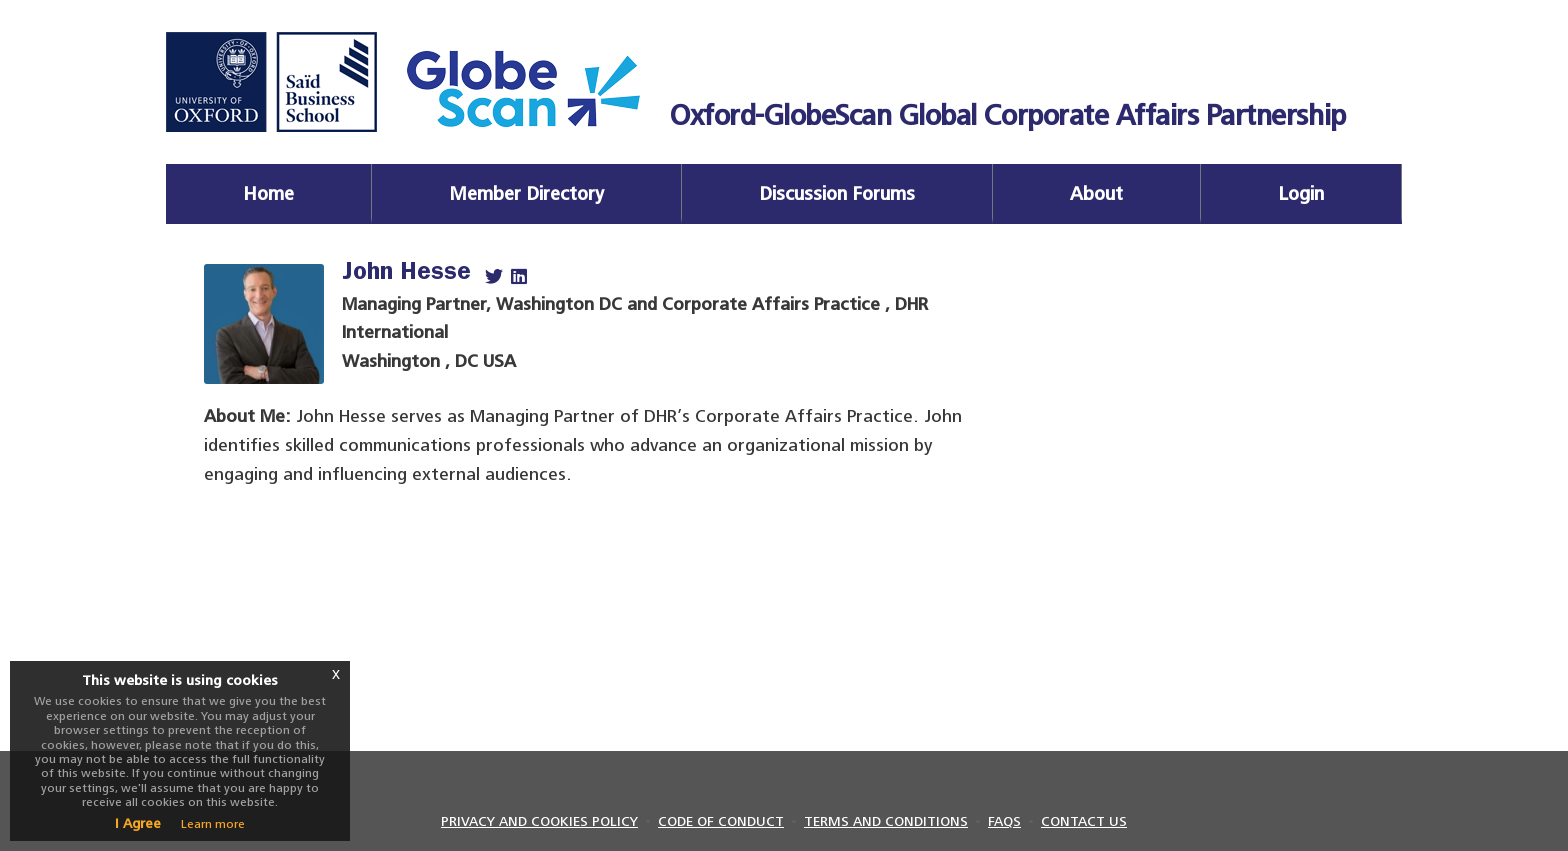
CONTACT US (1084, 821)
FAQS (1004, 821)
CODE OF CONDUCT (721, 821)
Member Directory (526, 193)
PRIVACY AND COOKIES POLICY (539, 821)
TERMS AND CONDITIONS (886, 821)
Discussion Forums (837, 193)
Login (1301, 193)
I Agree (138, 823)
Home (268, 193)
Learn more (213, 824)
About (1096, 193)
